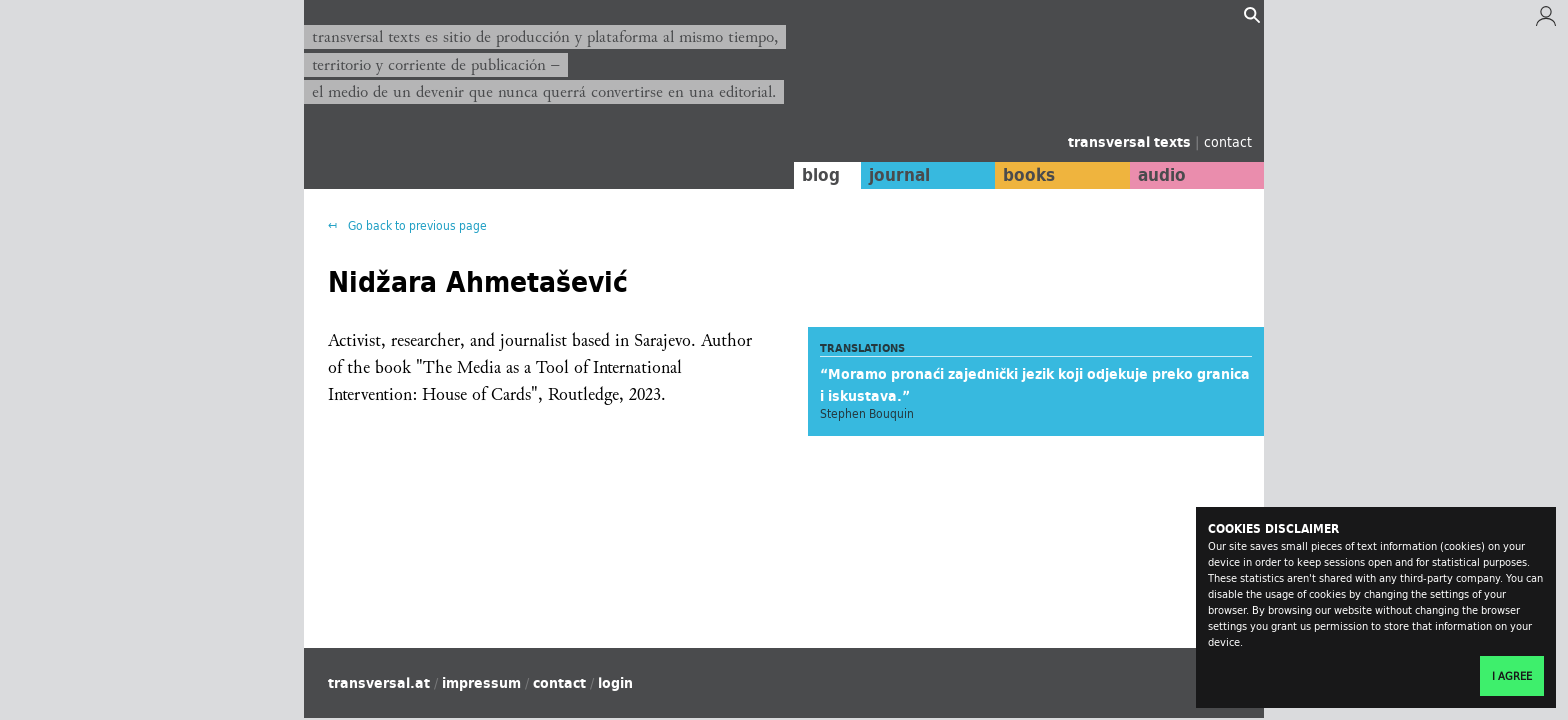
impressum (481, 683)
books (1029, 175)
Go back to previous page (416, 225)
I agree (1512, 676)
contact (1228, 141)
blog (821, 175)
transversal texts (1131, 142)
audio (1162, 175)
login (615, 683)
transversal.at (379, 683)
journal (899, 175)
